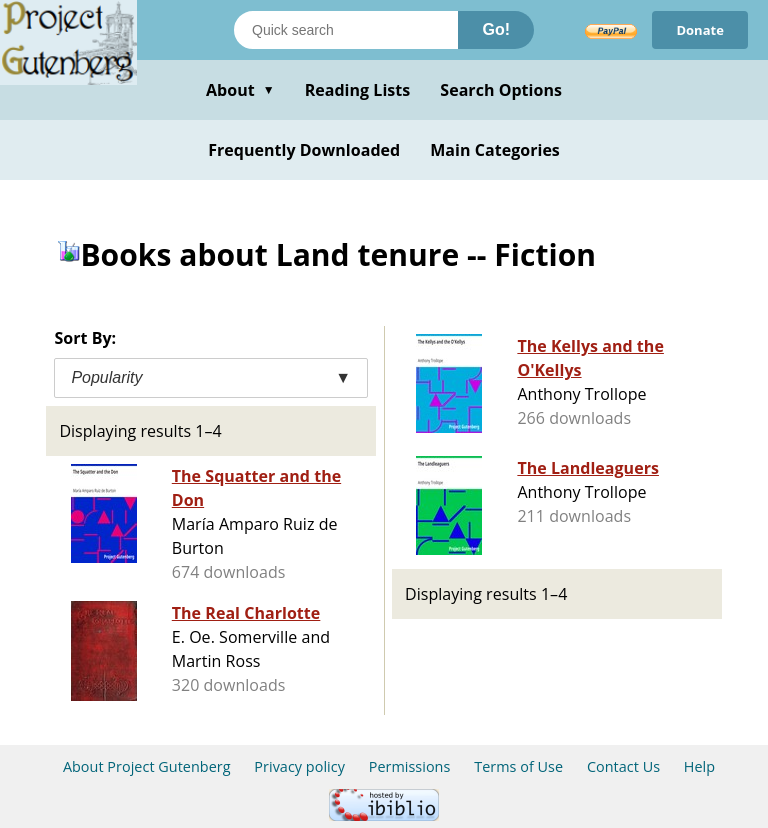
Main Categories (495, 150)
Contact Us (623, 766)
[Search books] (346, 30)
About (240, 90)
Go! (496, 29)
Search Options (501, 90)
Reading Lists (358, 90)
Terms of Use (518, 766)
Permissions (410, 766)
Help (699, 766)
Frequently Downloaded (304, 150)
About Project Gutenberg (147, 766)
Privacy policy (299, 766)
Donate (700, 30)
